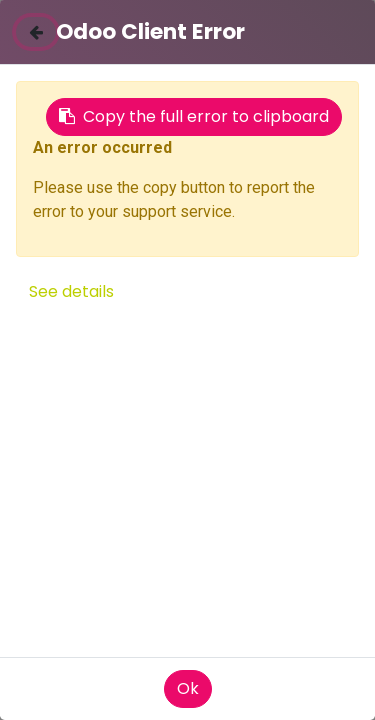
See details (71, 291)
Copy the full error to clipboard (194, 116)
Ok (188, 688)
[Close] (36, 32)
